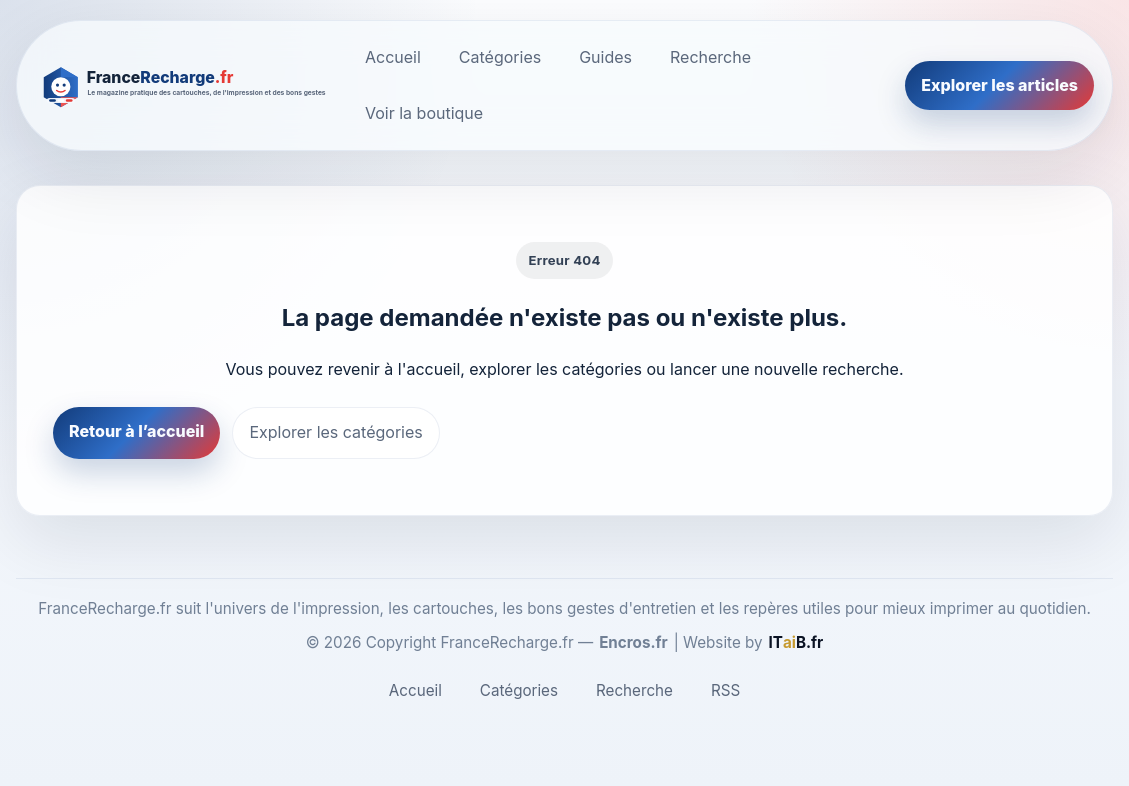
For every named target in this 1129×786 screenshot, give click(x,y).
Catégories (500, 57)
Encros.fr (633, 642)
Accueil (393, 57)
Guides (605, 57)
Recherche (710, 57)
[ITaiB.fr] (796, 643)
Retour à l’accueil (136, 431)
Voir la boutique (424, 113)
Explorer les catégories (335, 432)
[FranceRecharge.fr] (185, 85)
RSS (725, 690)
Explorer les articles (999, 85)
